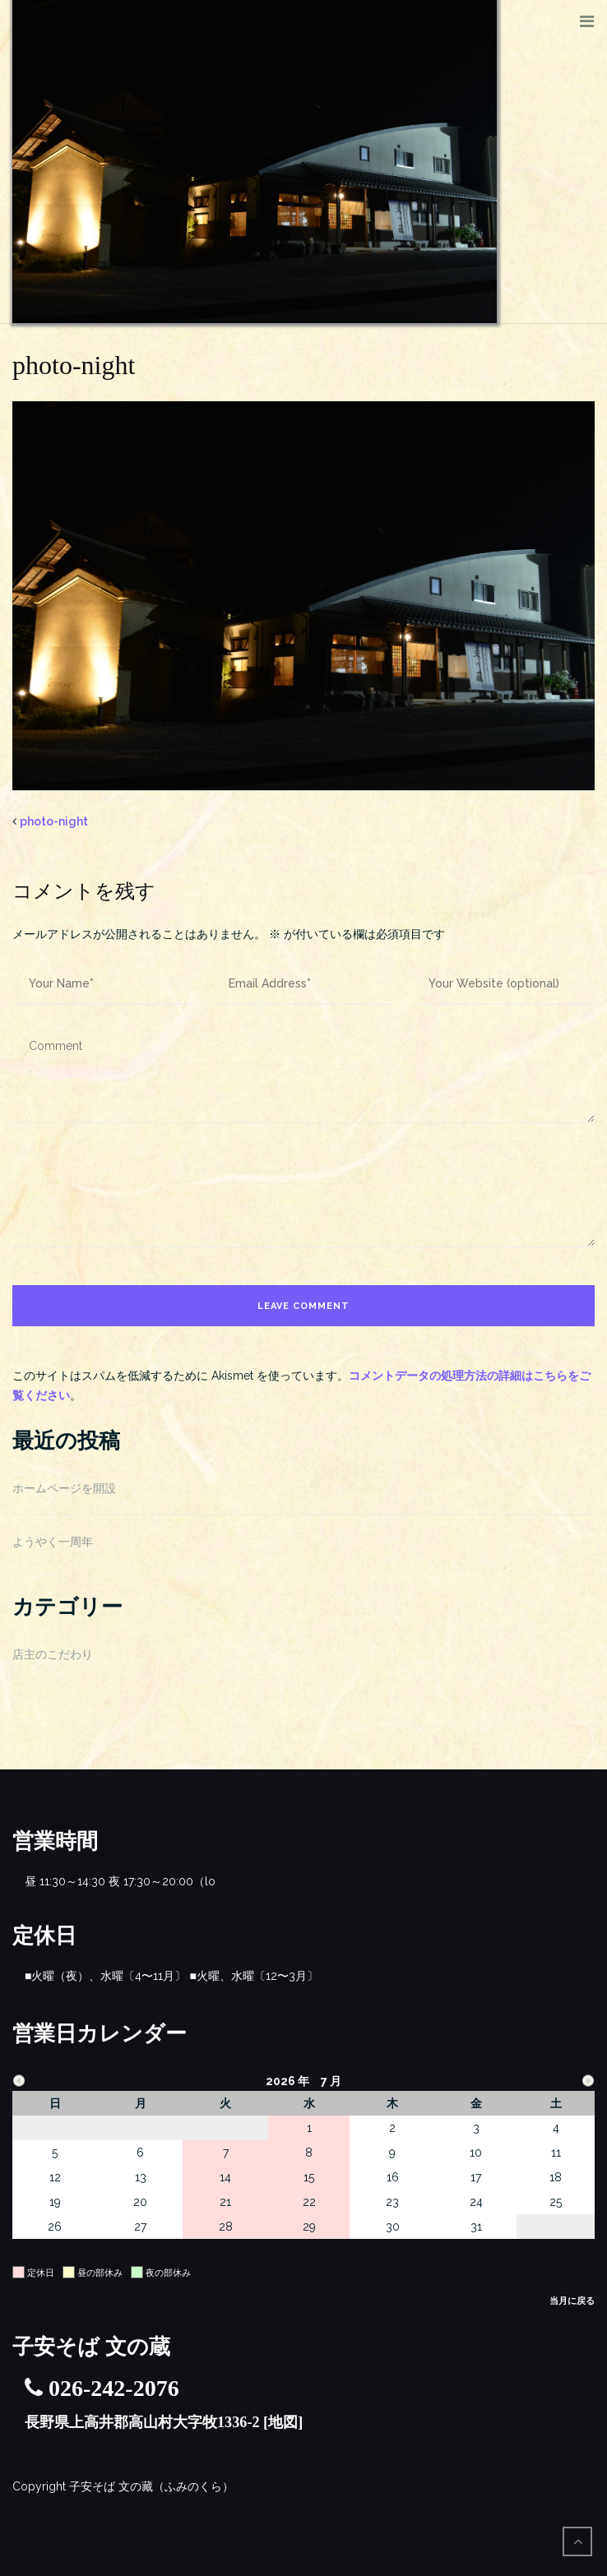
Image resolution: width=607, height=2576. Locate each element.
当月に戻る (572, 2300)
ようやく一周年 (52, 1541)
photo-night (54, 821)
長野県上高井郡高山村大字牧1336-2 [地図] (164, 2422)
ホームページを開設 (64, 1488)
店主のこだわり (52, 1654)
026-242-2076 (114, 2388)
